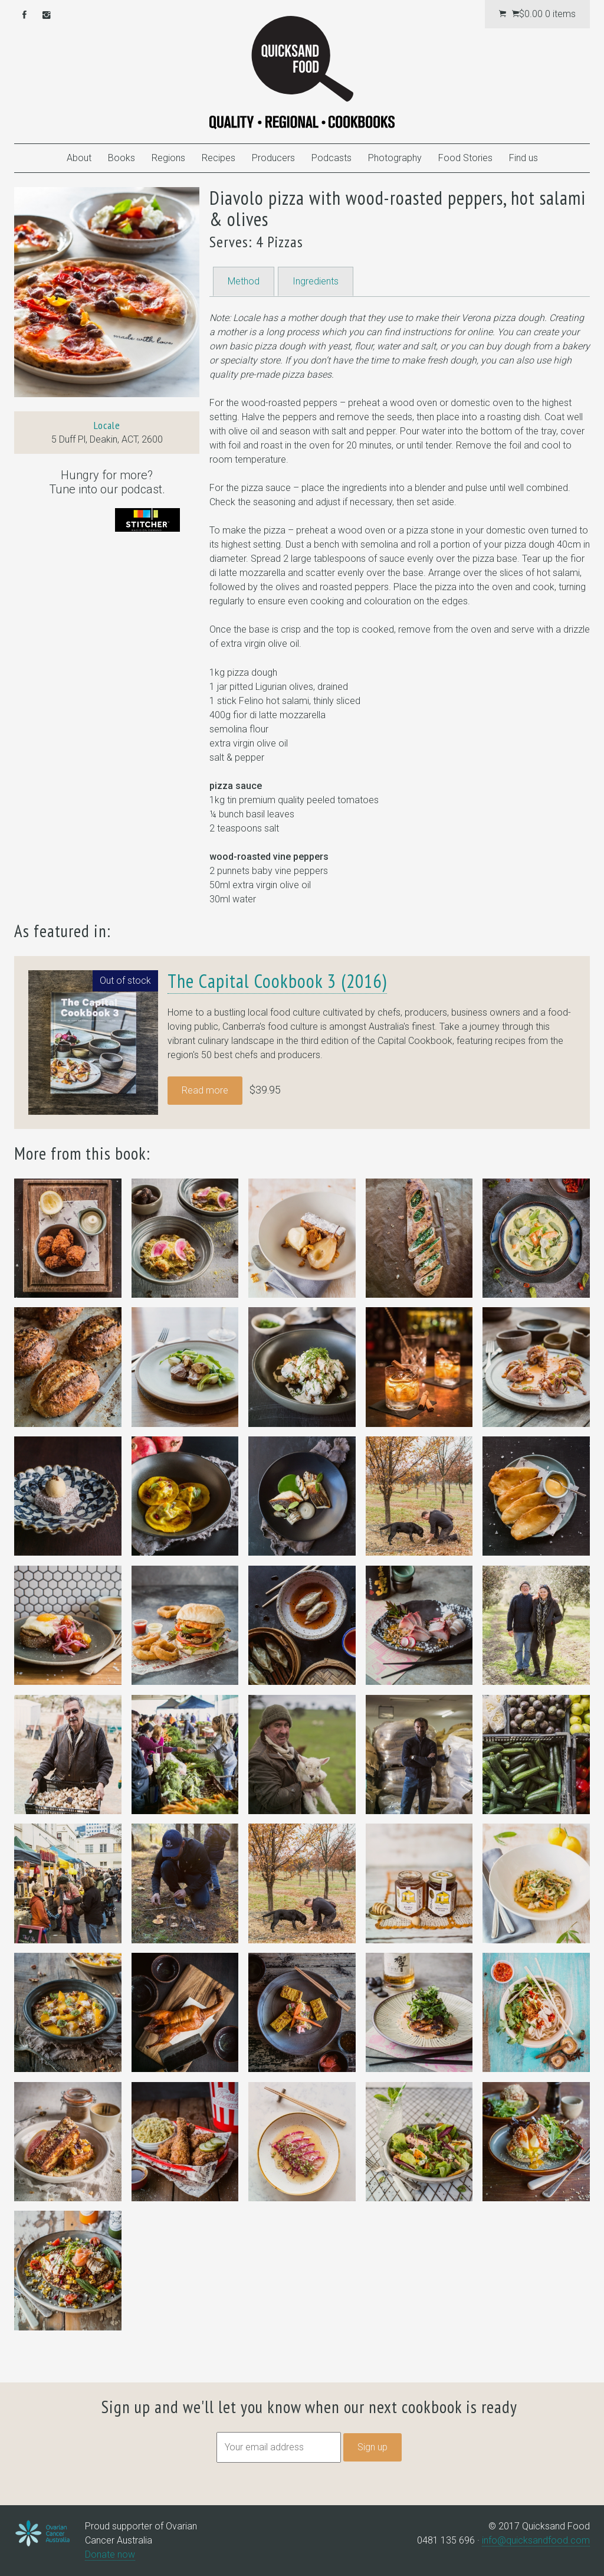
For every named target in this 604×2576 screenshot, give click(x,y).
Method (244, 281)
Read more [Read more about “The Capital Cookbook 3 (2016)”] (205, 1090)
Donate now (110, 2554)
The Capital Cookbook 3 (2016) (277, 980)
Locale (107, 425)
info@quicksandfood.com (536, 2540)
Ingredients (316, 281)
